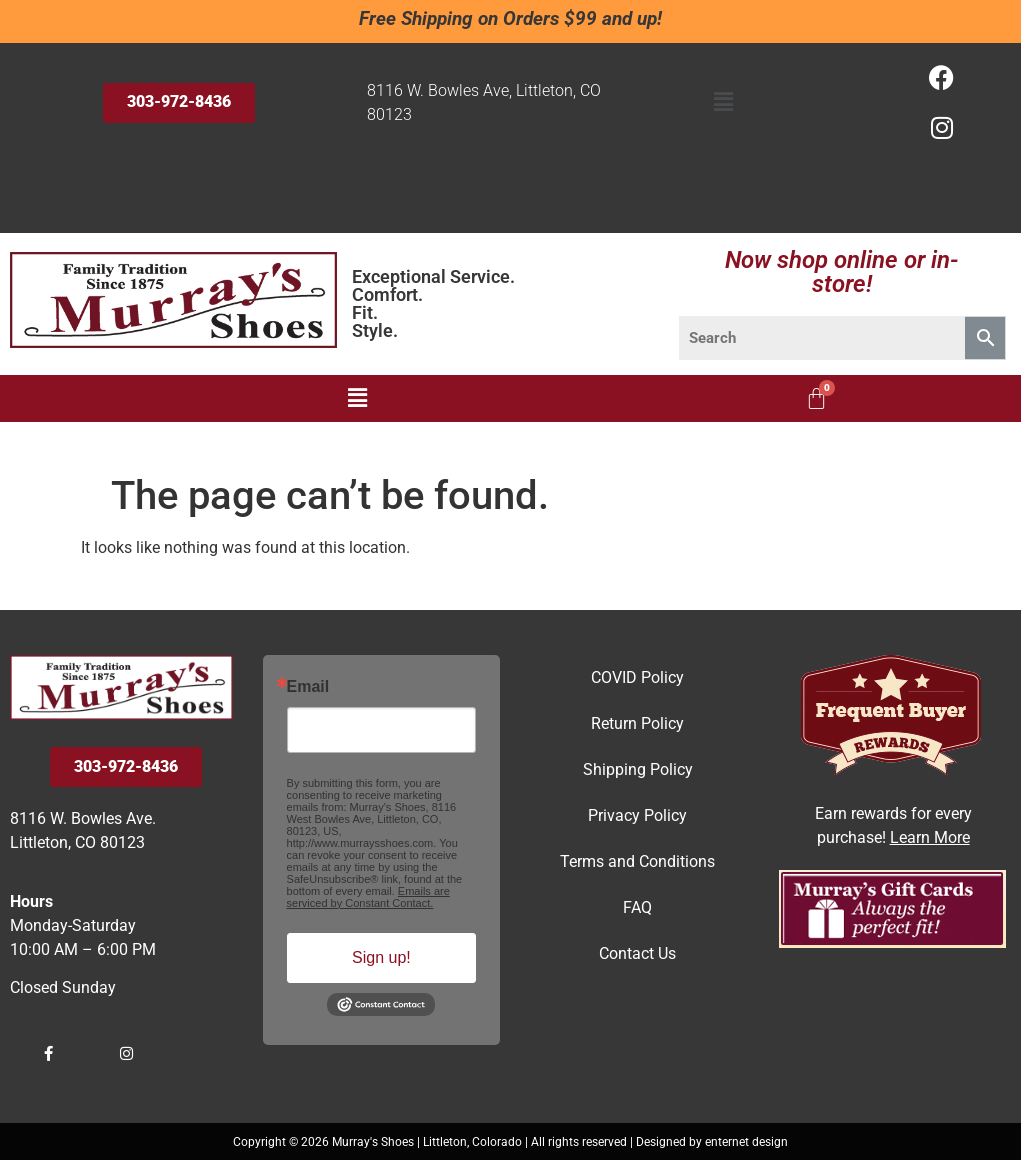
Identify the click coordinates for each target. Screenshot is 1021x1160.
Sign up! (381, 957)
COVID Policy (637, 677)
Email (308, 687)
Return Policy (637, 723)
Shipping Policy (638, 769)
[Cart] (816, 398)
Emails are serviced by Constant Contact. (368, 897)
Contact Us (637, 953)
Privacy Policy (637, 815)
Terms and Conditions (637, 861)
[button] (723, 103)
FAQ (637, 907)
